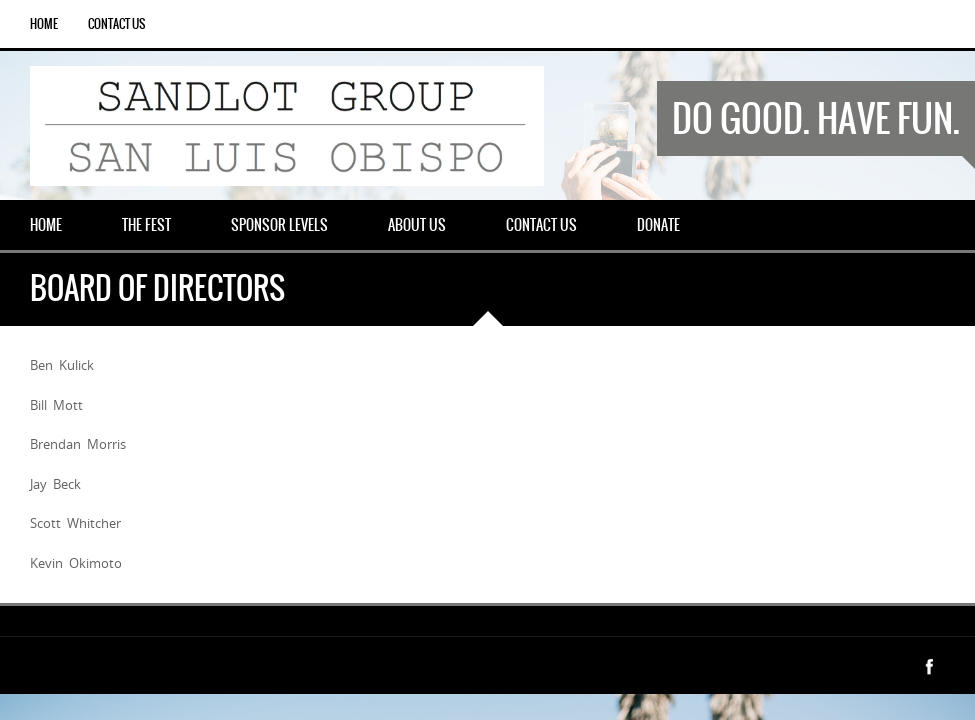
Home (44, 24)
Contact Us (116, 24)
